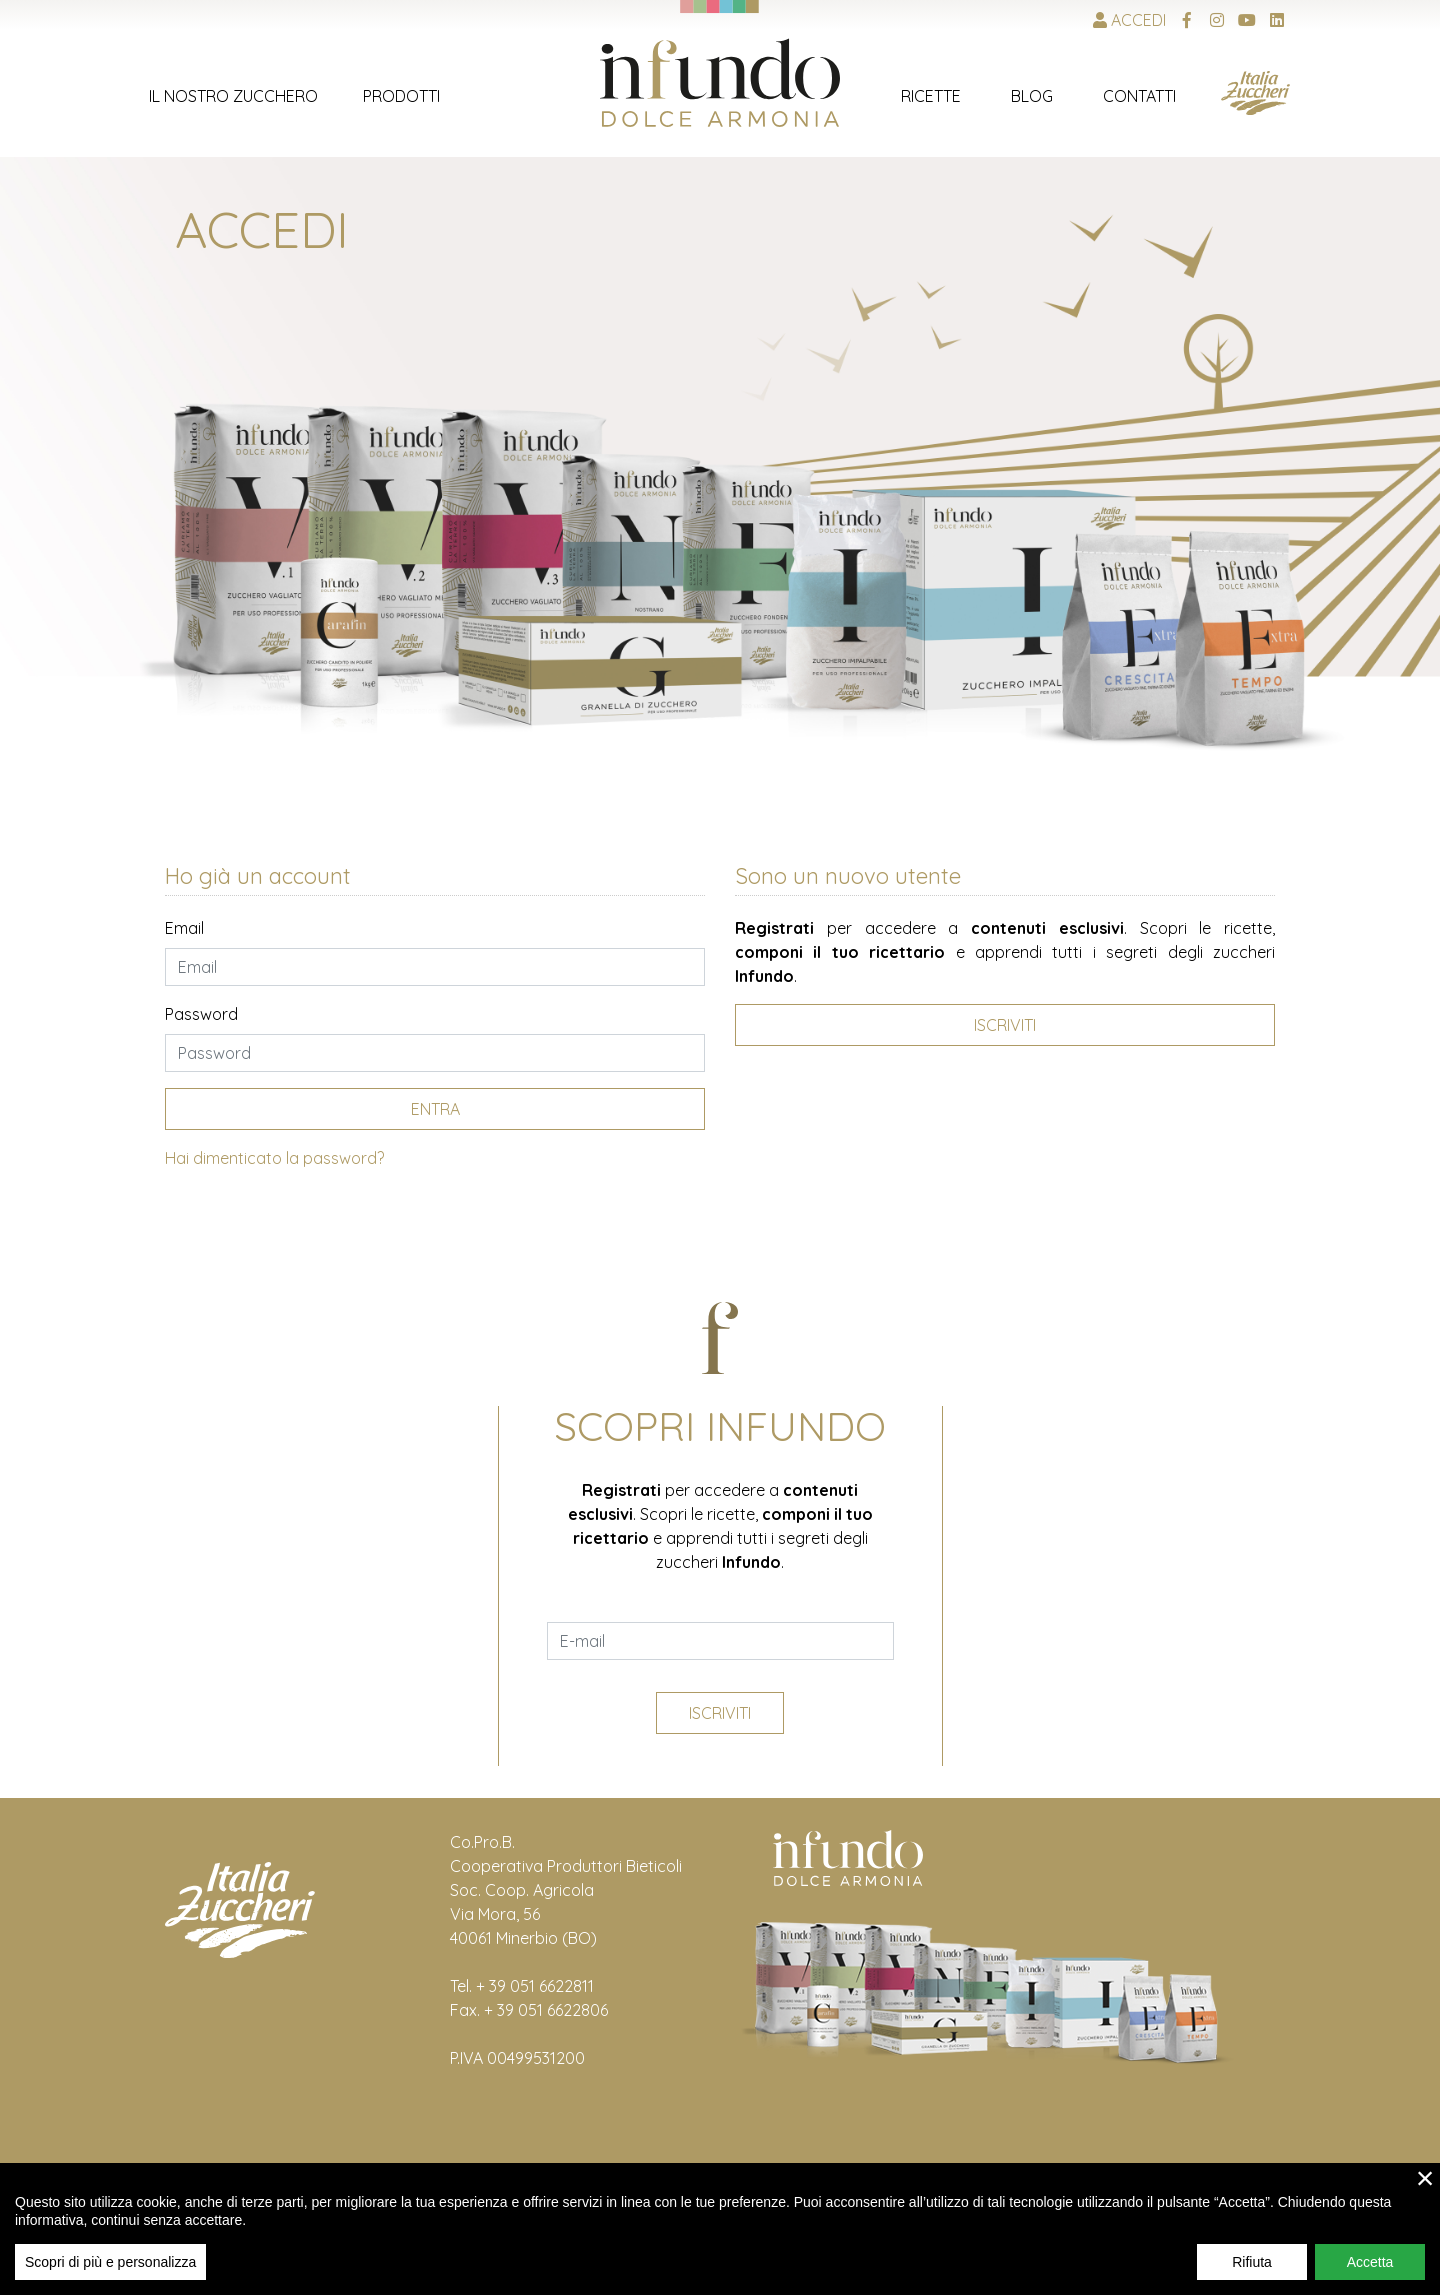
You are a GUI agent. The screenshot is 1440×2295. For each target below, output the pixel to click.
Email (184, 928)
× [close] (1425, 2178)
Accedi (1129, 20)
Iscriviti (720, 1713)
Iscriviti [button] (1005, 1025)
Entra (435, 1109)
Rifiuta (1252, 2262)
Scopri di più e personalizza (110, 2262)
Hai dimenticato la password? (274, 1158)
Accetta (1370, 2262)
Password (201, 1014)
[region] (720, 2229)
